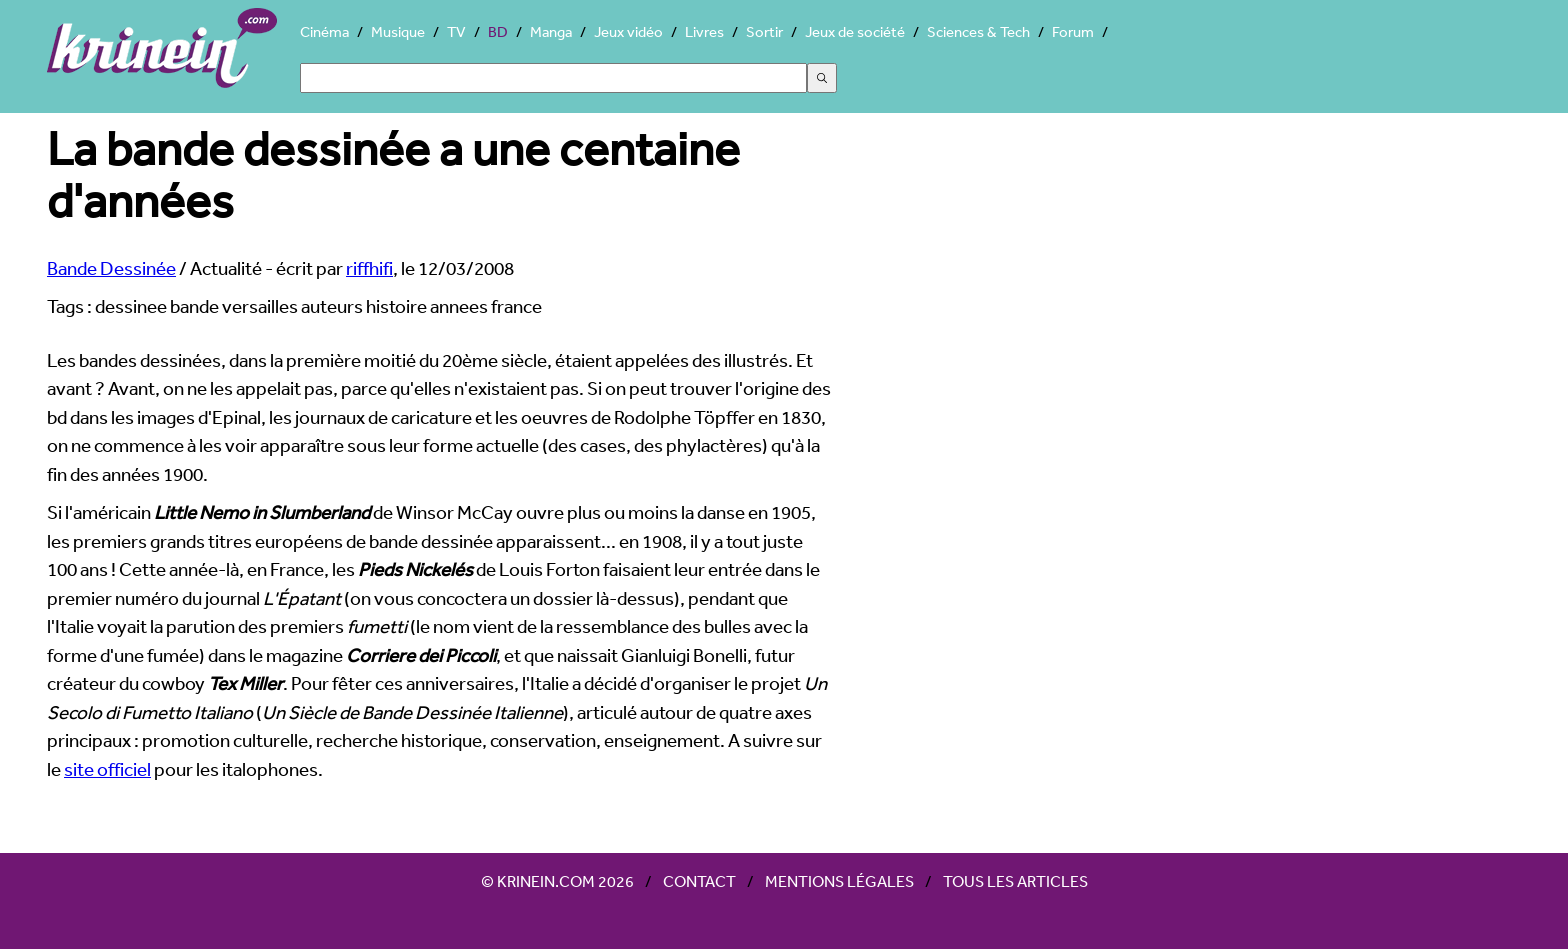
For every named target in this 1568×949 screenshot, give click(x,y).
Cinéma (324, 31)
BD (498, 31)
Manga (551, 31)
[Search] (553, 78)
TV (456, 31)
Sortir (764, 31)
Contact (699, 881)
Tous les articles (1015, 881)
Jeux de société (855, 31)
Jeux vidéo (628, 31)
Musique (398, 31)
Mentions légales (839, 881)
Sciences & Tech (978, 31)
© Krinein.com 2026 (557, 881)
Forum (1073, 31)
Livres (704, 31)
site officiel (107, 769)
